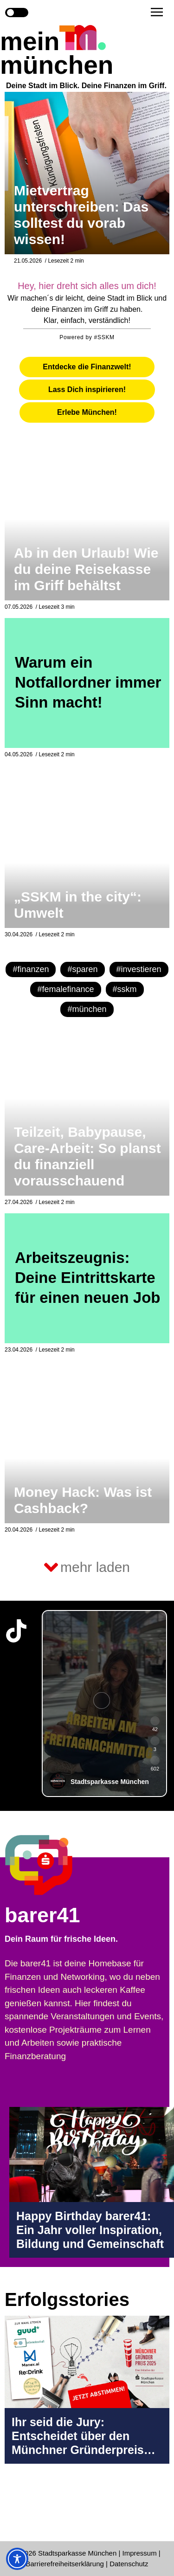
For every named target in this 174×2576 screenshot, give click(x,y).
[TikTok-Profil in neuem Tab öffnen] (16, 1630)
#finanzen (31, 969)
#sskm (125, 989)
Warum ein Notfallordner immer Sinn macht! (88, 682)
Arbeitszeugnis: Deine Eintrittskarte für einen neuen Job (88, 1277)
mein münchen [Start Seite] (56, 53)
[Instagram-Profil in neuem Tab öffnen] (16, 2507)
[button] (157, 12)
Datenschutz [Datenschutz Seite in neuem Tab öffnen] (129, 2564)
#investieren (138, 969)
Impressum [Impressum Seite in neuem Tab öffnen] (139, 2553)
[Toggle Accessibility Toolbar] (17, 2559)
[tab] (86, 367)
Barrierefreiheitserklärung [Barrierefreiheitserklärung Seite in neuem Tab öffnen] (66, 2564)
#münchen (86, 1009)
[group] (104, 1703)
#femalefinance (65, 989)
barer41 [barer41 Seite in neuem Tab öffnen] (42, 1915)
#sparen (82, 969)
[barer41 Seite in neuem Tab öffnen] (57, 1865)
